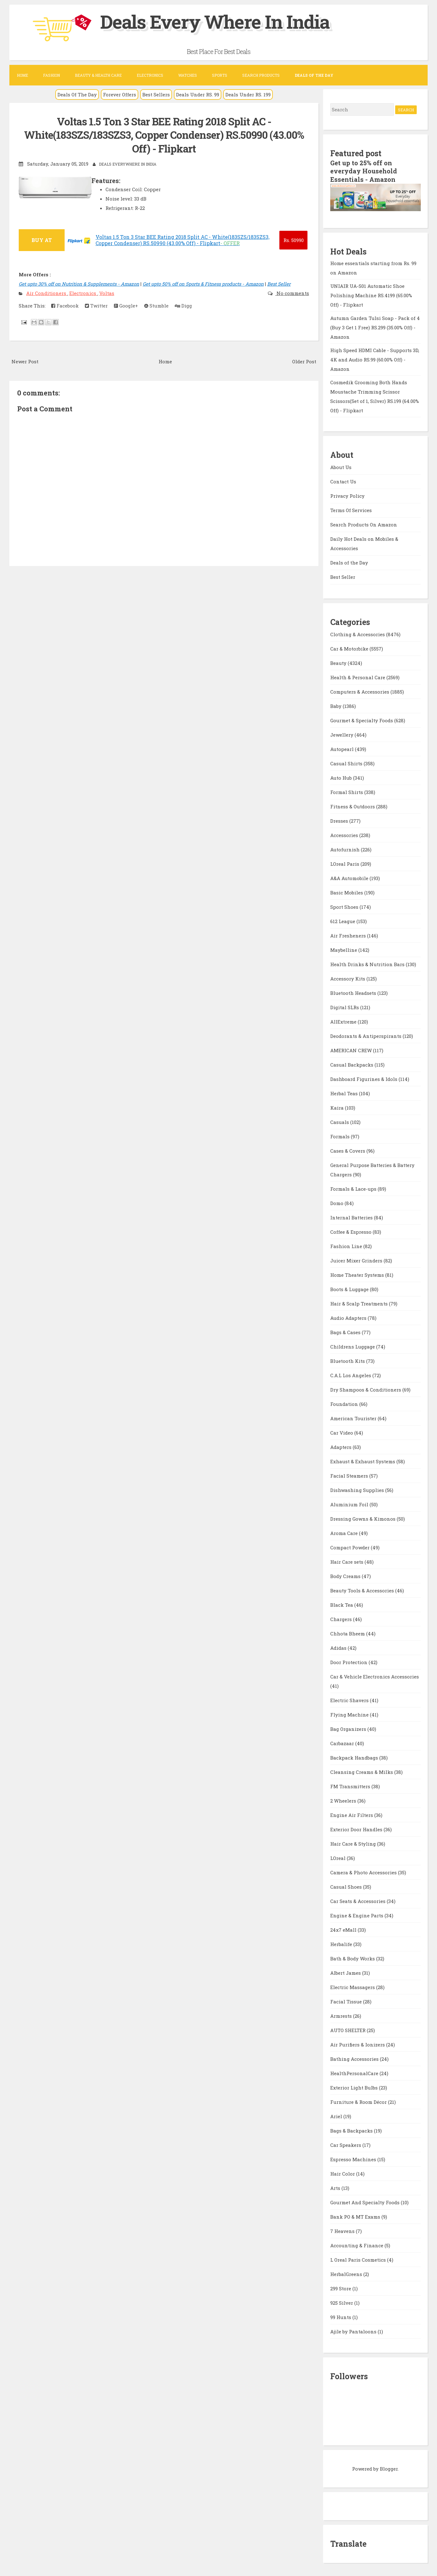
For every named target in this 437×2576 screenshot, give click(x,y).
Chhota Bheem (348, 1632)
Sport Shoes (345, 906)
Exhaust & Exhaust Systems (363, 1460)
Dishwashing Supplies (357, 1489)
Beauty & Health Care (98, 75)
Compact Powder (350, 1546)
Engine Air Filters (352, 1814)
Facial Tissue (346, 2000)
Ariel (336, 2115)
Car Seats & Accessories (358, 1900)
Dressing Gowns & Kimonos (363, 1518)
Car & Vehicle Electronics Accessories (374, 1676)
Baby (336, 705)
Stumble (156, 305)
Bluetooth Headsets (353, 992)
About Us (340, 466)
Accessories (344, 834)
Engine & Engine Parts (357, 1914)
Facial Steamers (349, 1475)
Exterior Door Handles (357, 1828)
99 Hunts (341, 2316)
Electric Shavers (350, 1699)
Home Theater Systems (357, 1274)
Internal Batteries (352, 1216)
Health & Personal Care (358, 676)
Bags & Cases (346, 1331)
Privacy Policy (347, 495)
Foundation (344, 1403)
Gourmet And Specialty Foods (365, 2201)
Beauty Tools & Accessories (362, 1589)
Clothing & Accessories (358, 633)
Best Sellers (156, 94)
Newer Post (25, 361)
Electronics (150, 75)
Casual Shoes (346, 1886)
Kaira (337, 1107)
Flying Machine (350, 1714)
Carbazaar (342, 1742)
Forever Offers (119, 94)
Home (22, 75)
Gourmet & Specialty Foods (362, 719)
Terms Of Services (351, 509)
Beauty (339, 662)
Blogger (389, 2468)
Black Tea (342, 1604)
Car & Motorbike (350, 648)
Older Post (304, 361)
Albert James (346, 1972)
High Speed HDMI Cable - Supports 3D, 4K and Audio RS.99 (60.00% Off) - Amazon (374, 358)
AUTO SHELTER (348, 2029)
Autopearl (342, 748)
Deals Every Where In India (216, 21)
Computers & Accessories (360, 691)
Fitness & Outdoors (353, 805)
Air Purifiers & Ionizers (358, 2044)
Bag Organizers (348, 1728)
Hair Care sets (347, 1561)
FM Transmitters (350, 1785)
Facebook (65, 305)
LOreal (338, 1857)
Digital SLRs (345, 1006)
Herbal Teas (344, 1092)
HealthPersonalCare (355, 2072)
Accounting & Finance (357, 2244)
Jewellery (342, 734)
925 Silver (342, 2302)
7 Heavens (343, 2230)
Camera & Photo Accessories (364, 1871)
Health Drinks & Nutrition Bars (368, 963)
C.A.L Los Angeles (351, 1374)
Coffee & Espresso (351, 1231)
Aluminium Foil (350, 1503)
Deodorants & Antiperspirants (366, 1035)
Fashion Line (346, 1245)
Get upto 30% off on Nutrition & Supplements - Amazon (79, 283)
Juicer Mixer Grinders (357, 1260)
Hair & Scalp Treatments (359, 1303)
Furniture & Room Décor (359, 2101)
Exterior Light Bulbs (354, 2087)
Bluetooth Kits (348, 1360)
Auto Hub (341, 777)
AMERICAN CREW (351, 1049)
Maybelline (344, 949)
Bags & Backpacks (352, 2130)
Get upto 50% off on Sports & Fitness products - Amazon (203, 283)
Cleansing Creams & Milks (362, 1771)
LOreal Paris (345, 863)
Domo (337, 1202)
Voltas (106, 292)
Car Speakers (346, 2144)
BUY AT (42, 239)
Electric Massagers (353, 1986)
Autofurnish (345, 848)
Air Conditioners (46, 292)
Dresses (339, 820)
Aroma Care (344, 1532)
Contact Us (343, 480)
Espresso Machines (353, 2158)
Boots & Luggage (350, 1288)
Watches (187, 75)
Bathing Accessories (355, 2058)
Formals (340, 1135)
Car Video (342, 1432)
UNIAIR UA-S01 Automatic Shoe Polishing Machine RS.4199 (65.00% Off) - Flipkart (371, 294)
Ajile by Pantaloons (354, 2330)
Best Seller (279, 283)
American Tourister (354, 1417)
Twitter (96, 305)
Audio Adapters (349, 1317)
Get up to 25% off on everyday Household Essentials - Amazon (363, 171)
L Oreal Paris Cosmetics (358, 2259)
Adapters (341, 1446)
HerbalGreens (346, 2273)
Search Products (261, 75)
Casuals (340, 1121)
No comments (292, 292)
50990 (293, 239)
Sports (219, 75)
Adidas (339, 1647)
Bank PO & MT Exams (355, 2216)
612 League (343, 920)
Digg (183, 305)
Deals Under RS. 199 (248, 94)
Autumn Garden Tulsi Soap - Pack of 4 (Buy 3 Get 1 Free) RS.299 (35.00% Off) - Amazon (375, 326)
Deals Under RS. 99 (197, 94)
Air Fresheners (348, 935)
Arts (335, 2187)
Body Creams (346, 1575)
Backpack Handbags (354, 1757)
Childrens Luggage (353, 1346)
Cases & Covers (348, 1150)
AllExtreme (344, 1021)
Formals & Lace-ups (354, 1188)
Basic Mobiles (347, 892)
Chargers (341, 1618)
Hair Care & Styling (353, 1843)
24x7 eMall (344, 1929)
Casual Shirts (347, 762)
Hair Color (343, 2173)
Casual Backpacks (352, 1064)
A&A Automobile (350, 877)
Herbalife (341, 1943)
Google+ (126, 305)
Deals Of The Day (77, 94)
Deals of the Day (349, 562)
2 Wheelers (343, 1800)
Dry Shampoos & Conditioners (366, 1389)
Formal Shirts (347, 791)
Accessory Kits (348, 978)
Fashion (51, 75)
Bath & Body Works (353, 1957)
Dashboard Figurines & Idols (364, 1078)
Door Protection (349, 1661)
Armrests (341, 2015)
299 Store (341, 2287)
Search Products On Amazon (363, 524)
